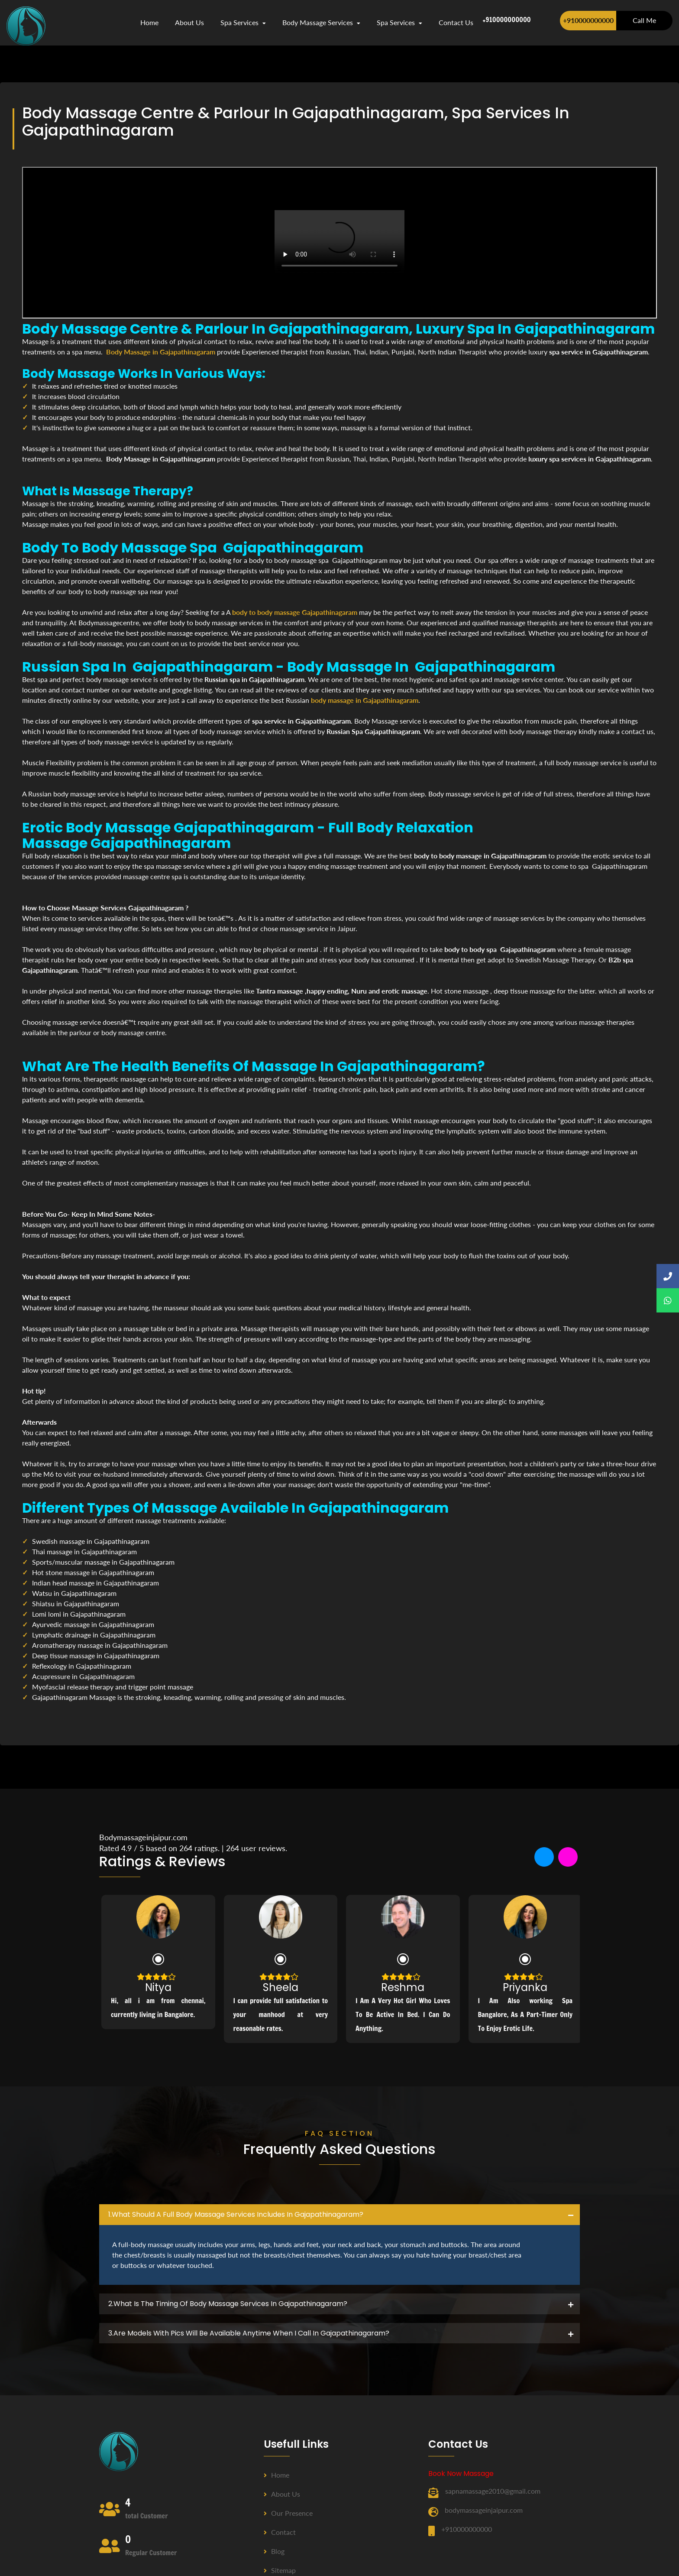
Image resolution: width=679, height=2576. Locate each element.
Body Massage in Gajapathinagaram (160, 352)
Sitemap (280, 2570)
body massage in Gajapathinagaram (364, 700)
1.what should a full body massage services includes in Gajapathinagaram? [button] (235, 2214)
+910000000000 (588, 20)
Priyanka (525, 1987)
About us (282, 2494)
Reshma (402, 1987)
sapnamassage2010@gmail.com (492, 2491)
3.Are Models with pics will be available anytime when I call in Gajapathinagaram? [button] (248, 2333)
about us (189, 22)
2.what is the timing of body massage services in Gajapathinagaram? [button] (227, 2304)
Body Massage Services (321, 22)
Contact (280, 2532)
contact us (456, 22)
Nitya (158, 1987)
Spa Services (243, 22)
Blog (274, 2551)
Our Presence (288, 2513)
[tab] (339, 2214)
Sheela (280, 1987)
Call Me (644, 20)
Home (149, 22)
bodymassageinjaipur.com (484, 2510)
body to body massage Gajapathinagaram (294, 612)
